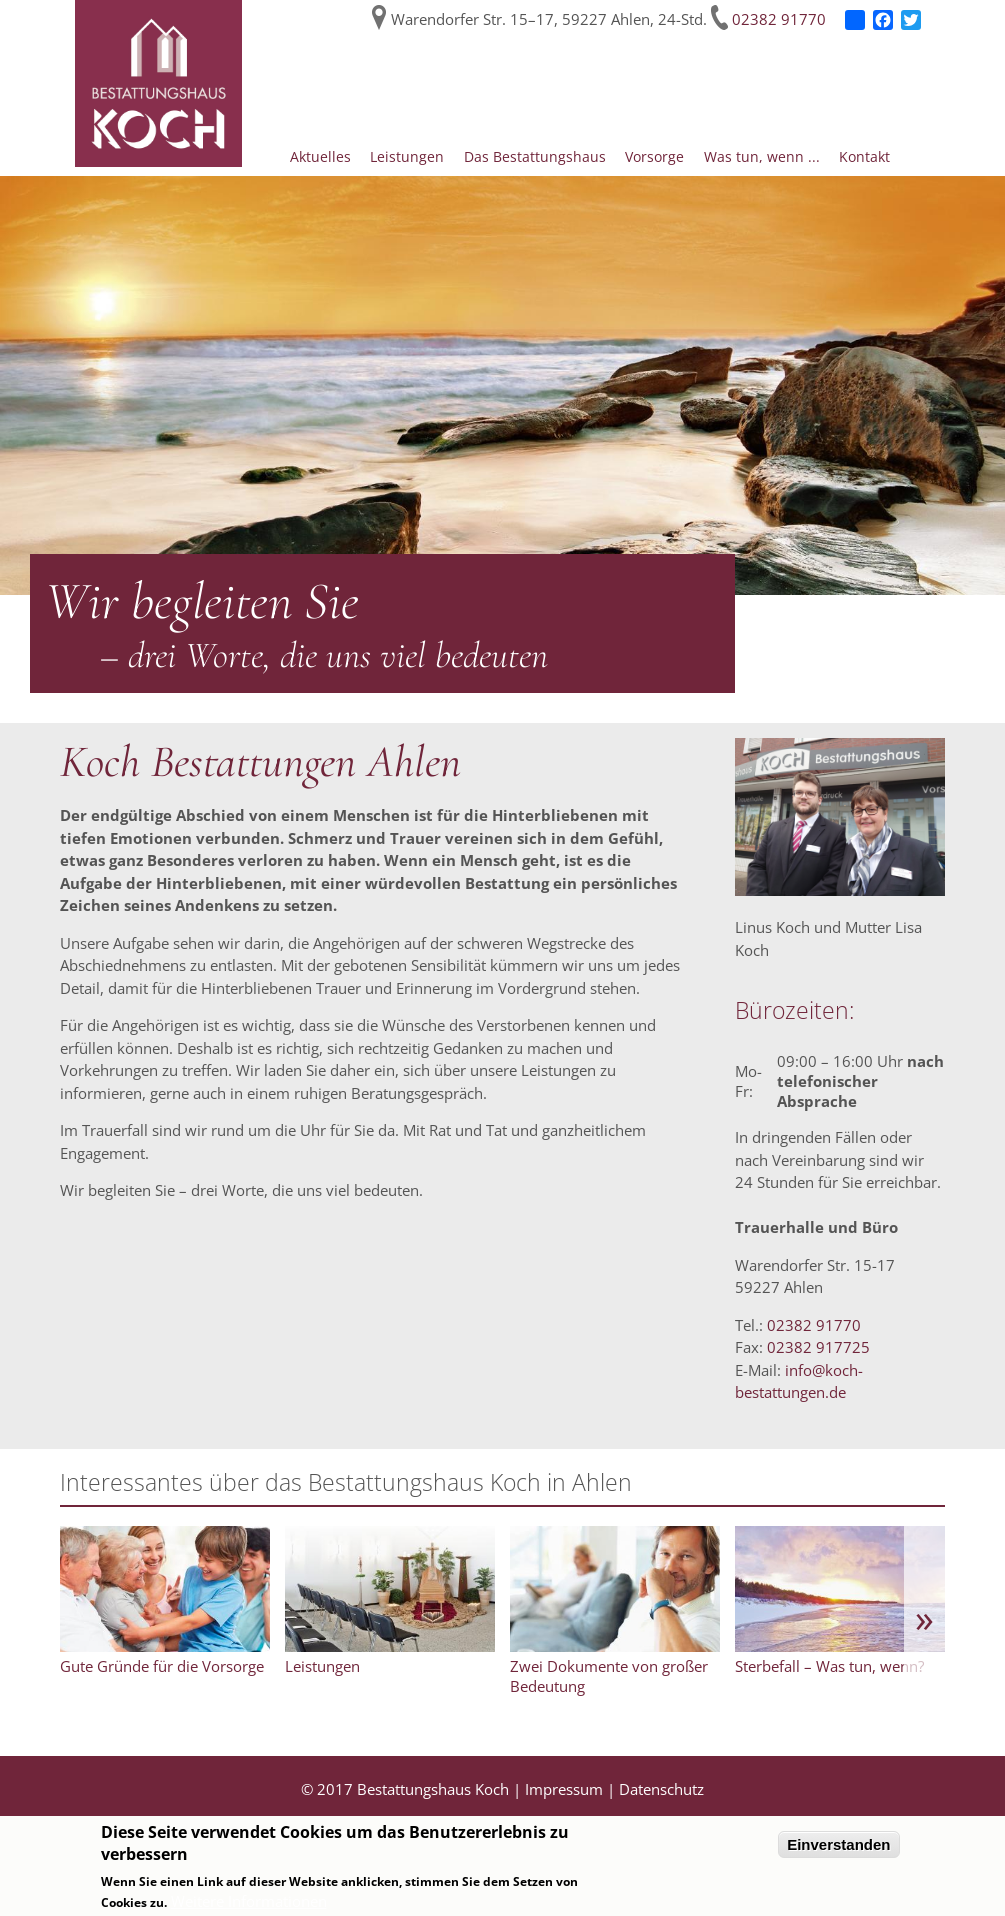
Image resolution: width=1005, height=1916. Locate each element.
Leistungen (407, 157)
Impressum (564, 1789)
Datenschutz (661, 1789)
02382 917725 (818, 1347)
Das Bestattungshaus (535, 157)
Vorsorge (654, 157)
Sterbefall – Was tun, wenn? (829, 1666)
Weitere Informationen (249, 1901)
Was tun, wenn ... (762, 157)
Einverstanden (838, 1844)
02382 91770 (779, 19)
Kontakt (864, 157)
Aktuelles (320, 157)
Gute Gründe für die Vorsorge (162, 1666)
